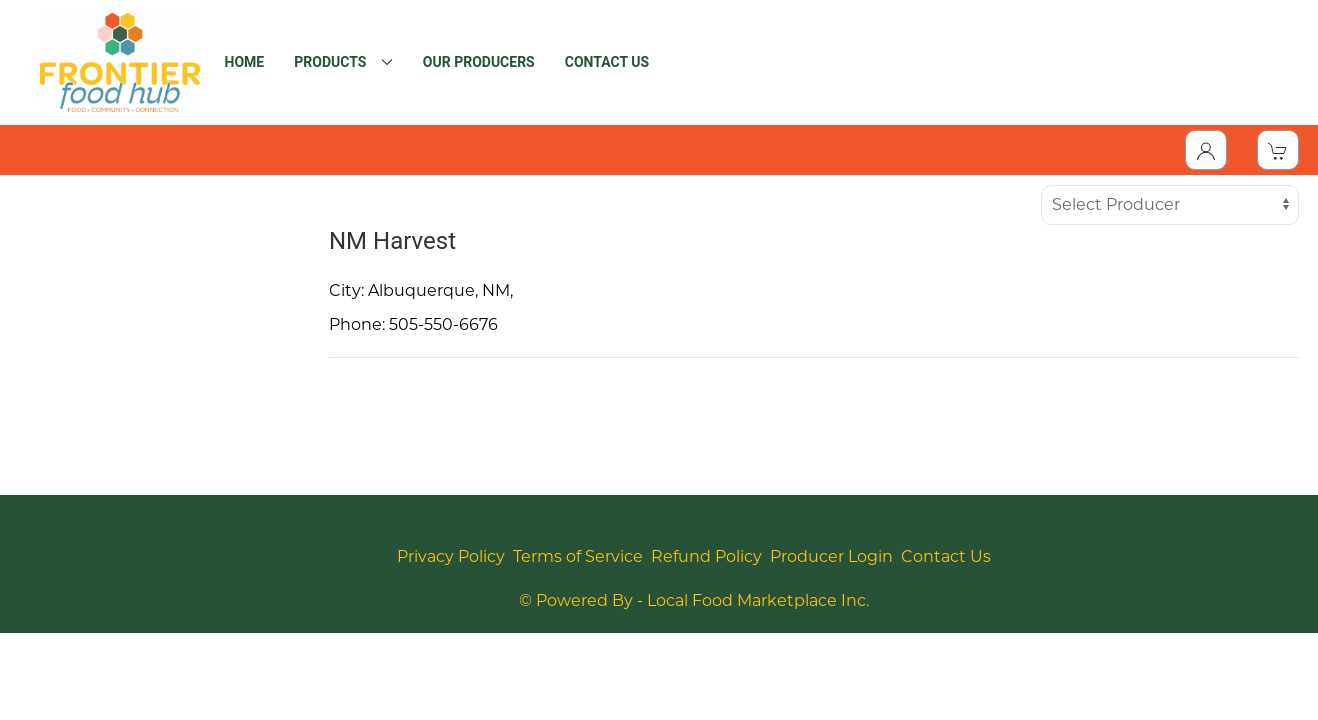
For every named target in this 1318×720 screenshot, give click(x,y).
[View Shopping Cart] (1278, 150)
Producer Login (831, 556)
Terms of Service (578, 556)
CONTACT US (607, 62)
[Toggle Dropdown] (1206, 150)
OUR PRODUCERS (479, 62)
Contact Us (946, 556)
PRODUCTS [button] (343, 62)
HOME (245, 62)
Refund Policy (706, 556)
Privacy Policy (451, 556)
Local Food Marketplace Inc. (758, 600)
